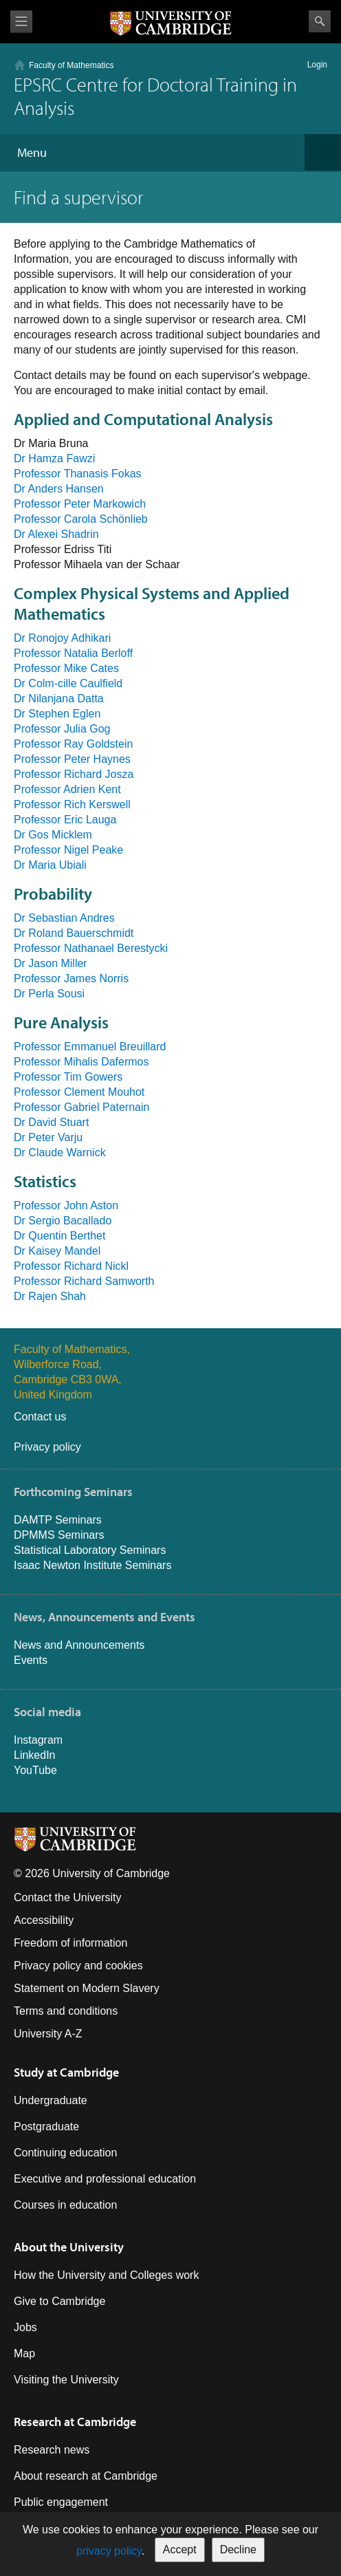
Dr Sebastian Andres (64, 918)
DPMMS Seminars (59, 1535)
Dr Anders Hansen (59, 489)
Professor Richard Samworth (84, 1281)
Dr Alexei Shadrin (56, 534)
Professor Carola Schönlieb (81, 519)
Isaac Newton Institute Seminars (92, 1565)
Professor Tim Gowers (68, 1077)
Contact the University (68, 1897)
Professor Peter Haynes (72, 759)
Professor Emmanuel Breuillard (90, 1046)
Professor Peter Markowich (80, 504)
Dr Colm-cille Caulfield (68, 683)
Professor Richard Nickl (71, 1266)
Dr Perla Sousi (49, 993)
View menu (21, 21)
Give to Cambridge (59, 2301)
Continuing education (65, 2152)
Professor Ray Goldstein (73, 744)
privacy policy (109, 2551)
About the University (69, 2247)
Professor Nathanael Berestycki (91, 948)
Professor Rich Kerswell (72, 804)
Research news (51, 2450)
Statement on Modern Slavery (87, 1988)
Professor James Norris (71, 978)
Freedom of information (70, 1943)
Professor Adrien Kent (67, 789)
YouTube (35, 1770)
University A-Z (48, 2033)
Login (317, 64)
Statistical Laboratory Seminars (90, 1550)
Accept (180, 2549)
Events (30, 1660)
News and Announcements (79, 1645)
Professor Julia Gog (62, 729)
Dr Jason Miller (50, 963)
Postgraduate (46, 2126)
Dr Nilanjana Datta (59, 698)
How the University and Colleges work (106, 2275)
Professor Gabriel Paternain (81, 1107)
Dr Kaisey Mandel (57, 1251)
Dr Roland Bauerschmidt (73, 933)
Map (24, 2353)
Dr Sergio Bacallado (62, 1220)
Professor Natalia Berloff (73, 653)
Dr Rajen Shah (50, 1296)
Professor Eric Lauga (65, 819)
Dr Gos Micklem (53, 835)
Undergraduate (50, 2100)
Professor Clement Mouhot (79, 1092)
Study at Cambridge (66, 2072)
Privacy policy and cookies (78, 1965)
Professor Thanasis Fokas (78, 473)
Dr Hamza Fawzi (54, 458)
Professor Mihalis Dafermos (81, 1062)
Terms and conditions (66, 2011)
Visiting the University (66, 2379)
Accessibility (44, 1920)
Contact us (40, 1416)
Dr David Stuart (51, 1122)
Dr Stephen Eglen (57, 713)
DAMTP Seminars (58, 1520)
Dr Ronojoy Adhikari (62, 638)
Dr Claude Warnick (60, 1152)
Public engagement (61, 2502)
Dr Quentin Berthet (59, 1236)
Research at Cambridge (75, 2421)
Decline (238, 2549)
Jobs (25, 2327)
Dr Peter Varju (48, 1137)
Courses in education (65, 2205)
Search (320, 21)
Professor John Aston (66, 1205)
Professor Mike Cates (66, 668)
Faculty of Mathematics (71, 65)
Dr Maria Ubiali (50, 865)
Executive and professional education (105, 2179)
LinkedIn (35, 1755)
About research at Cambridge (85, 2476)
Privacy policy (47, 1447)
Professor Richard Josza (73, 774)
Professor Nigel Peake (68, 850)
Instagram (38, 1740)
